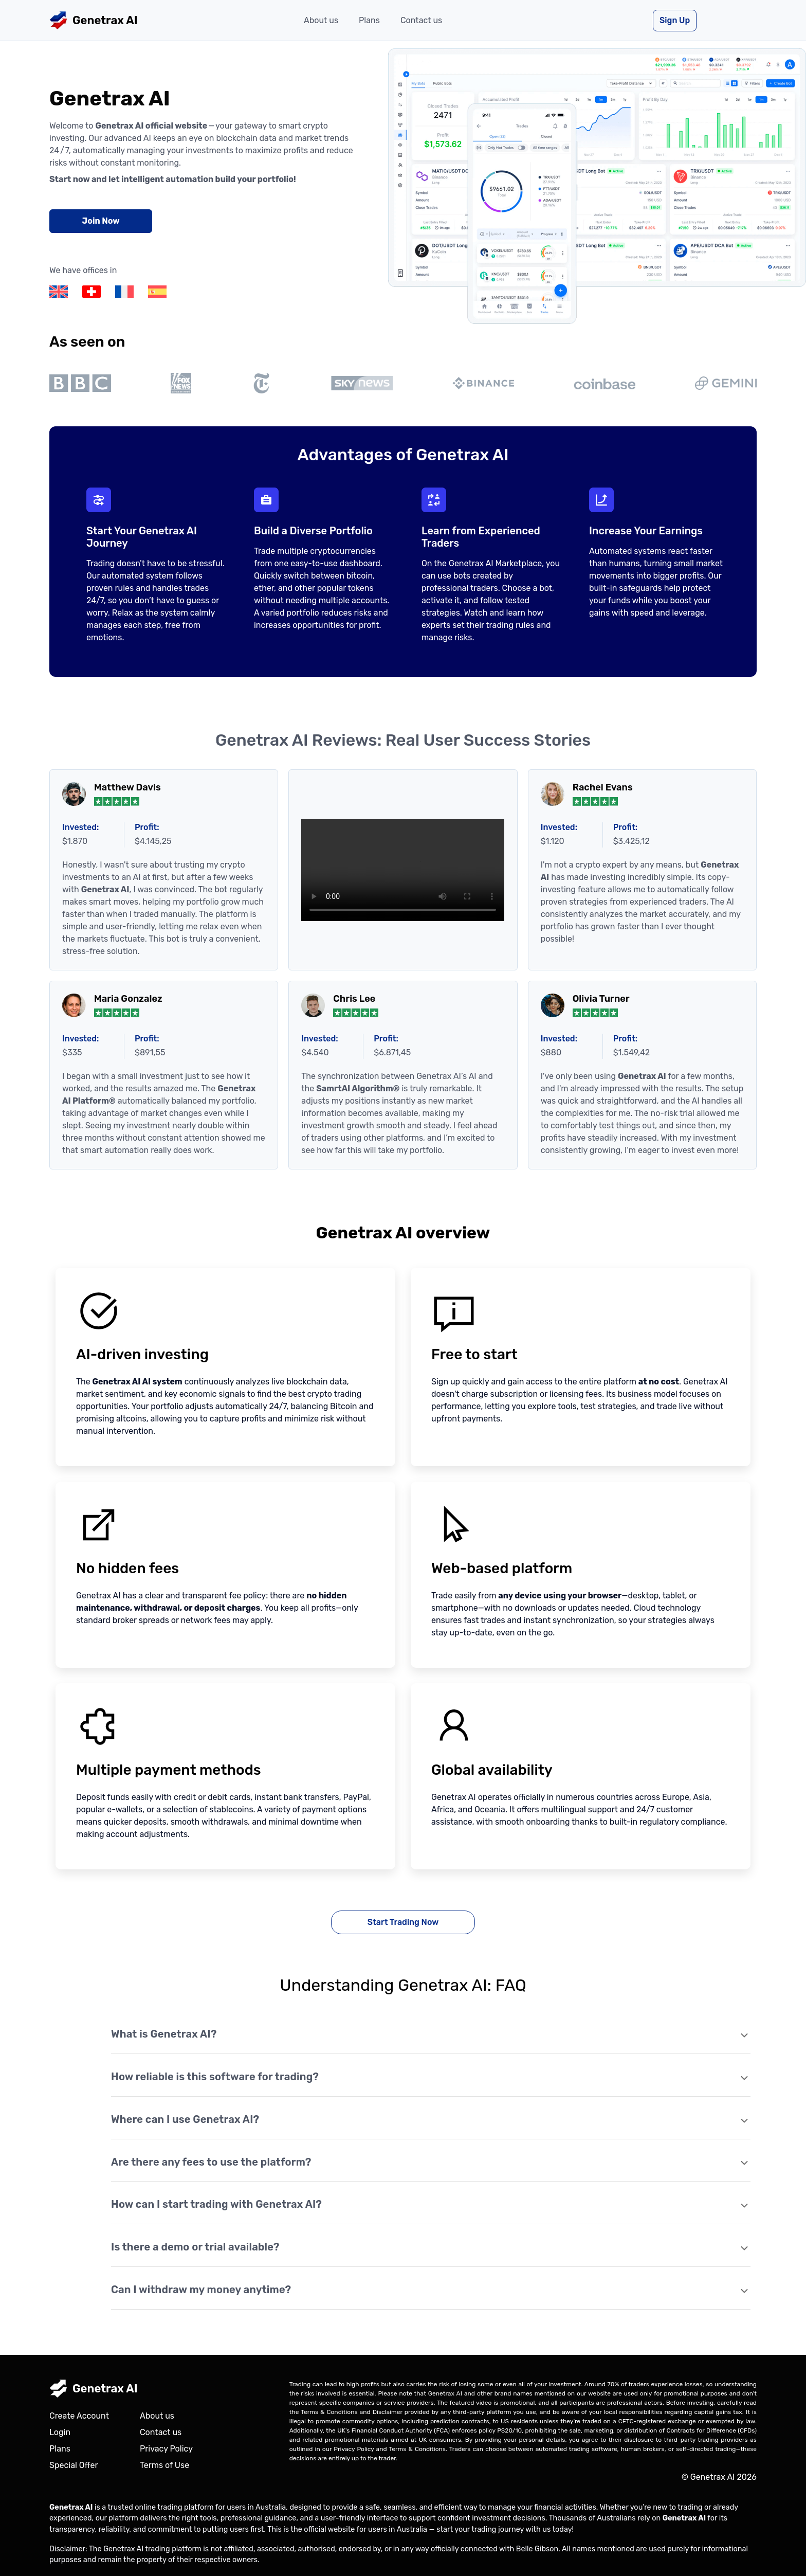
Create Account (79, 2416)
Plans (369, 20)
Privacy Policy (166, 2449)
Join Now (100, 221)
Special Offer (73, 2465)
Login (59, 2432)
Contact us (421, 20)
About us (321, 20)
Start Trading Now (403, 1922)
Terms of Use (164, 2465)
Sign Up (675, 20)
